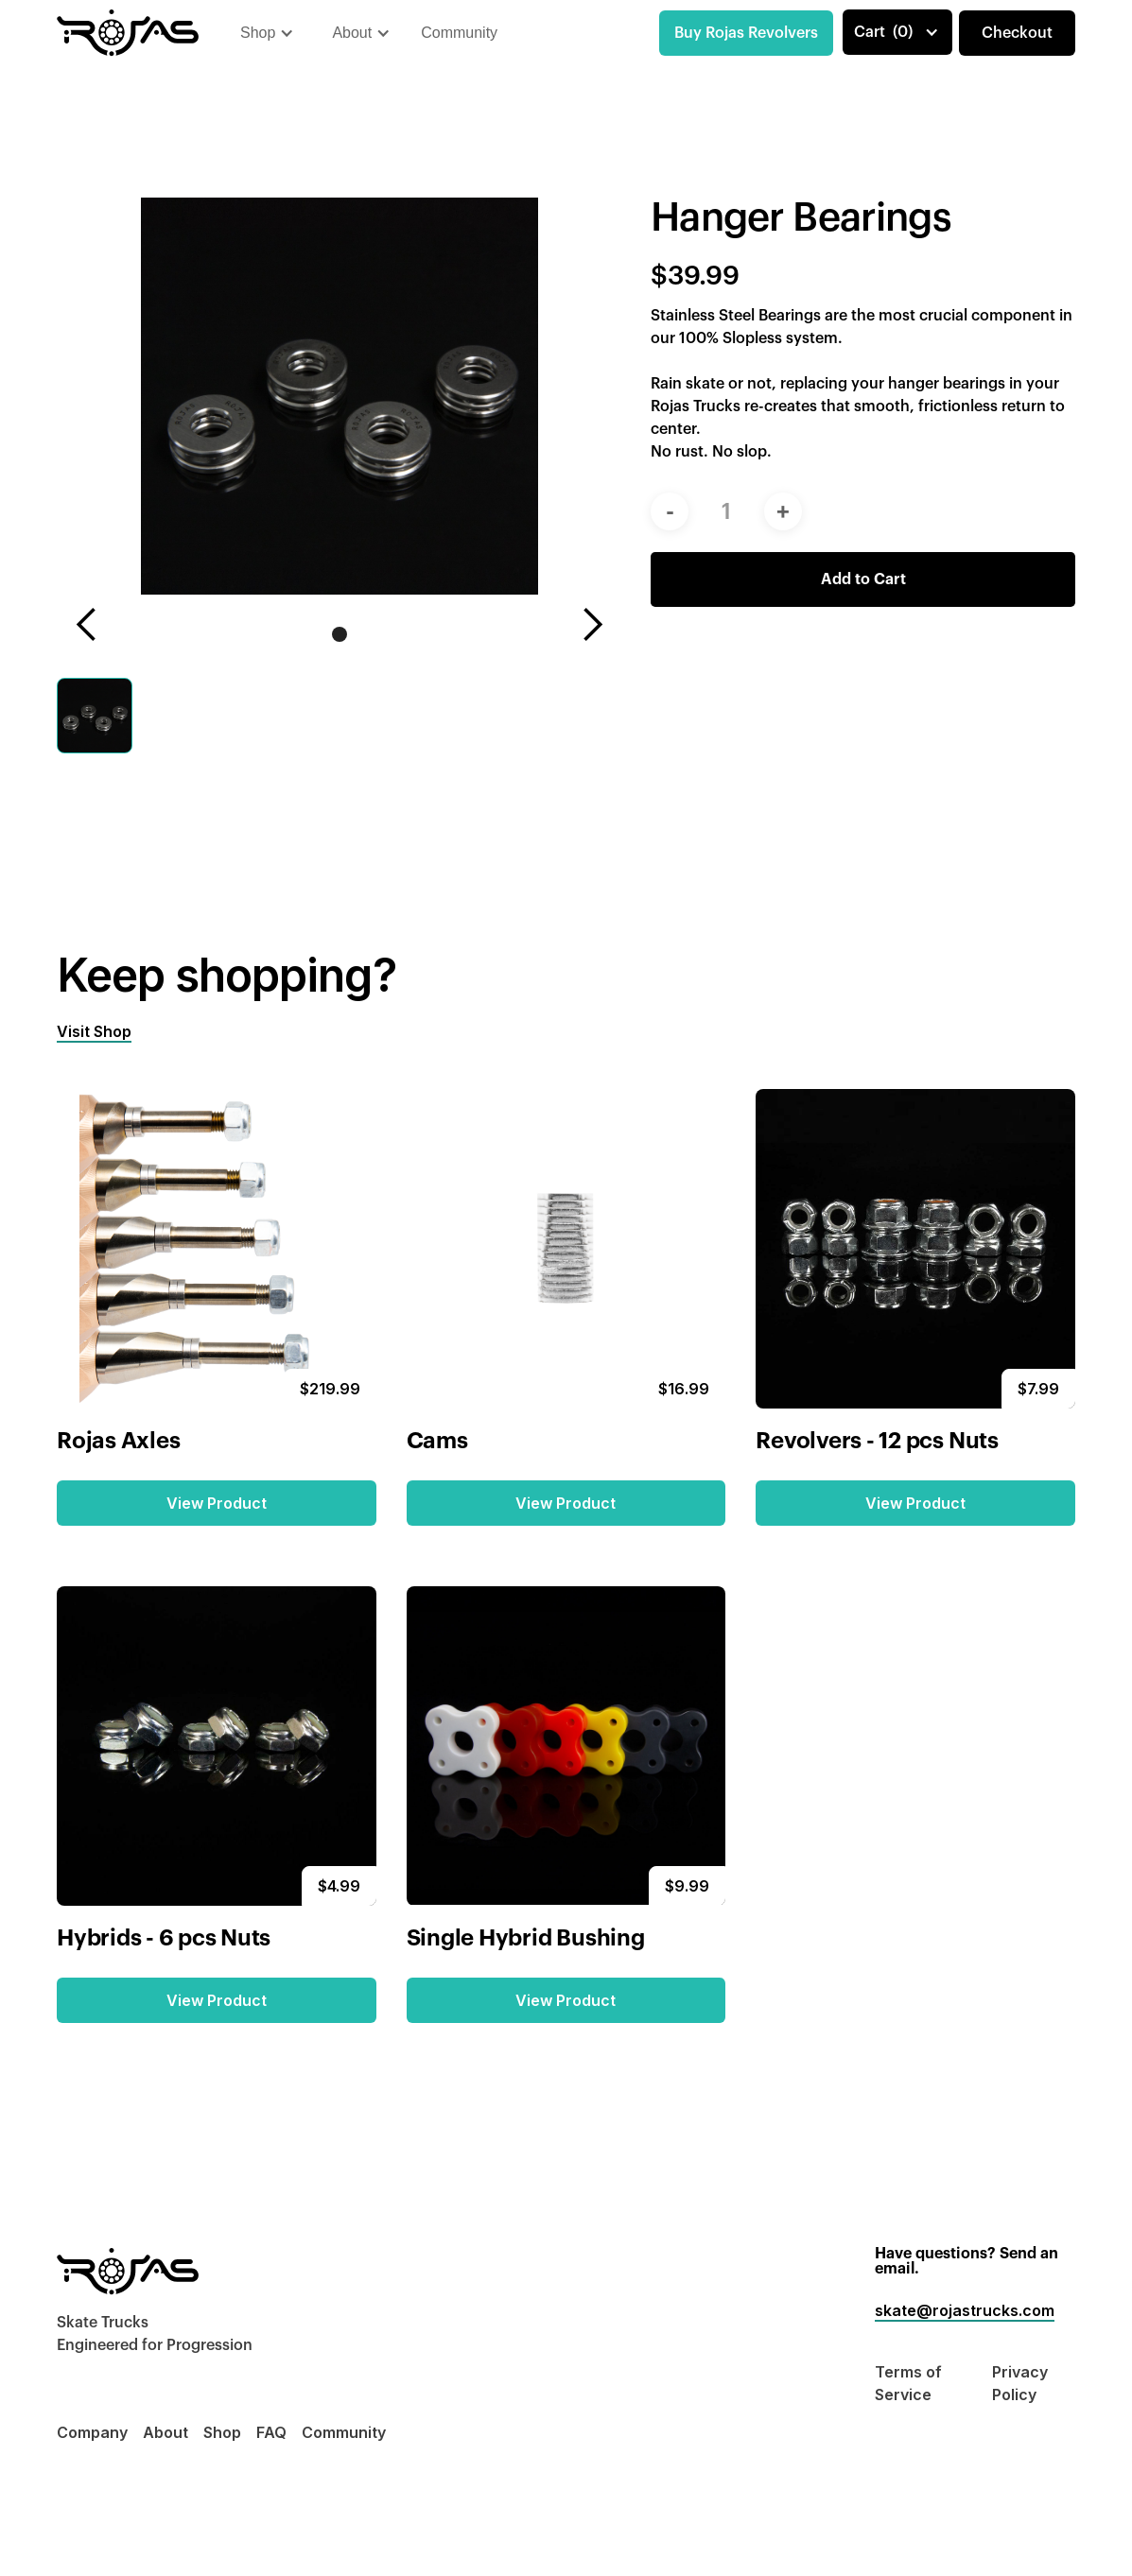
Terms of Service (908, 2383)
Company (92, 2432)
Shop (222, 2432)
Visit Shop (94, 1031)
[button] (267, 33)
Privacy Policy (1020, 2383)
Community (459, 33)
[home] (128, 33)
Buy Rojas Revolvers (746, 33)
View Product (216, 1503)
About (165, 2432)
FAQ (271, 2432)
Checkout (1017, 33)
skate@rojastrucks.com (964, 2310)
